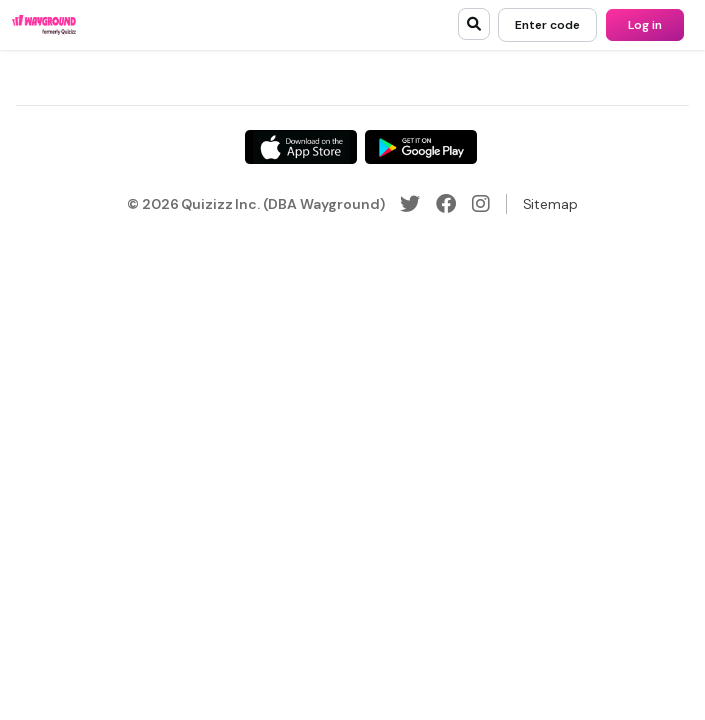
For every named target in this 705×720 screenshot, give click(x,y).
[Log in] (645, 25)
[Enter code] (547, 25)
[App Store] (301, 147)
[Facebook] (446, 204)
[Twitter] (410, 204)
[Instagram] (481, 204)
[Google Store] (421, 147)
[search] (474, 24)
